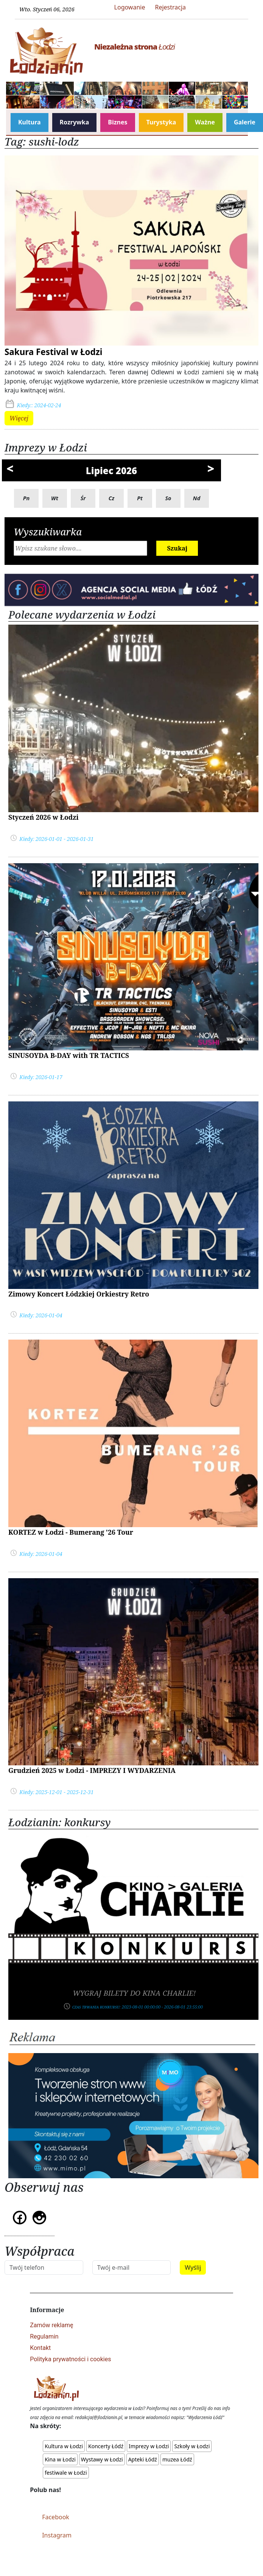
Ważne (205, 122)
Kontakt (40, 2347)
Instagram (57, 2535)
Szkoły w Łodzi (192, 2446)
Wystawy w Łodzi (102, 2459)
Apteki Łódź (142, 2459)
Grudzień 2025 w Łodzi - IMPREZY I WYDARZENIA (92, 1770)
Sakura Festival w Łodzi (54, 352)
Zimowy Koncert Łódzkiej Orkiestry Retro (78, 1293)
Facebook (55, 2517)
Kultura (29, 122)
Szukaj (177, 548)
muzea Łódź (177, 2459)
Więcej (18, 418)
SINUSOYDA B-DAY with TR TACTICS (68, 1055)
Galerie (244, 122)
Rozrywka (74, 122)
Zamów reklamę (51, 2325)
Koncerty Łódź (105, 2446)
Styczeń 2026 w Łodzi (43, 817)
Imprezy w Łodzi (149, 2446)
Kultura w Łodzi (64, 2446)
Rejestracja (170, 7)
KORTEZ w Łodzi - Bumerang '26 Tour (70, 1532)
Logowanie (129, 7)
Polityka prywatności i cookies (70, 2359)
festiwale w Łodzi (66, 2472)
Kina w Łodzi (60, 2459)
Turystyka (161, 122)
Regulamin (44, 2336)
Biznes (117, 122)
